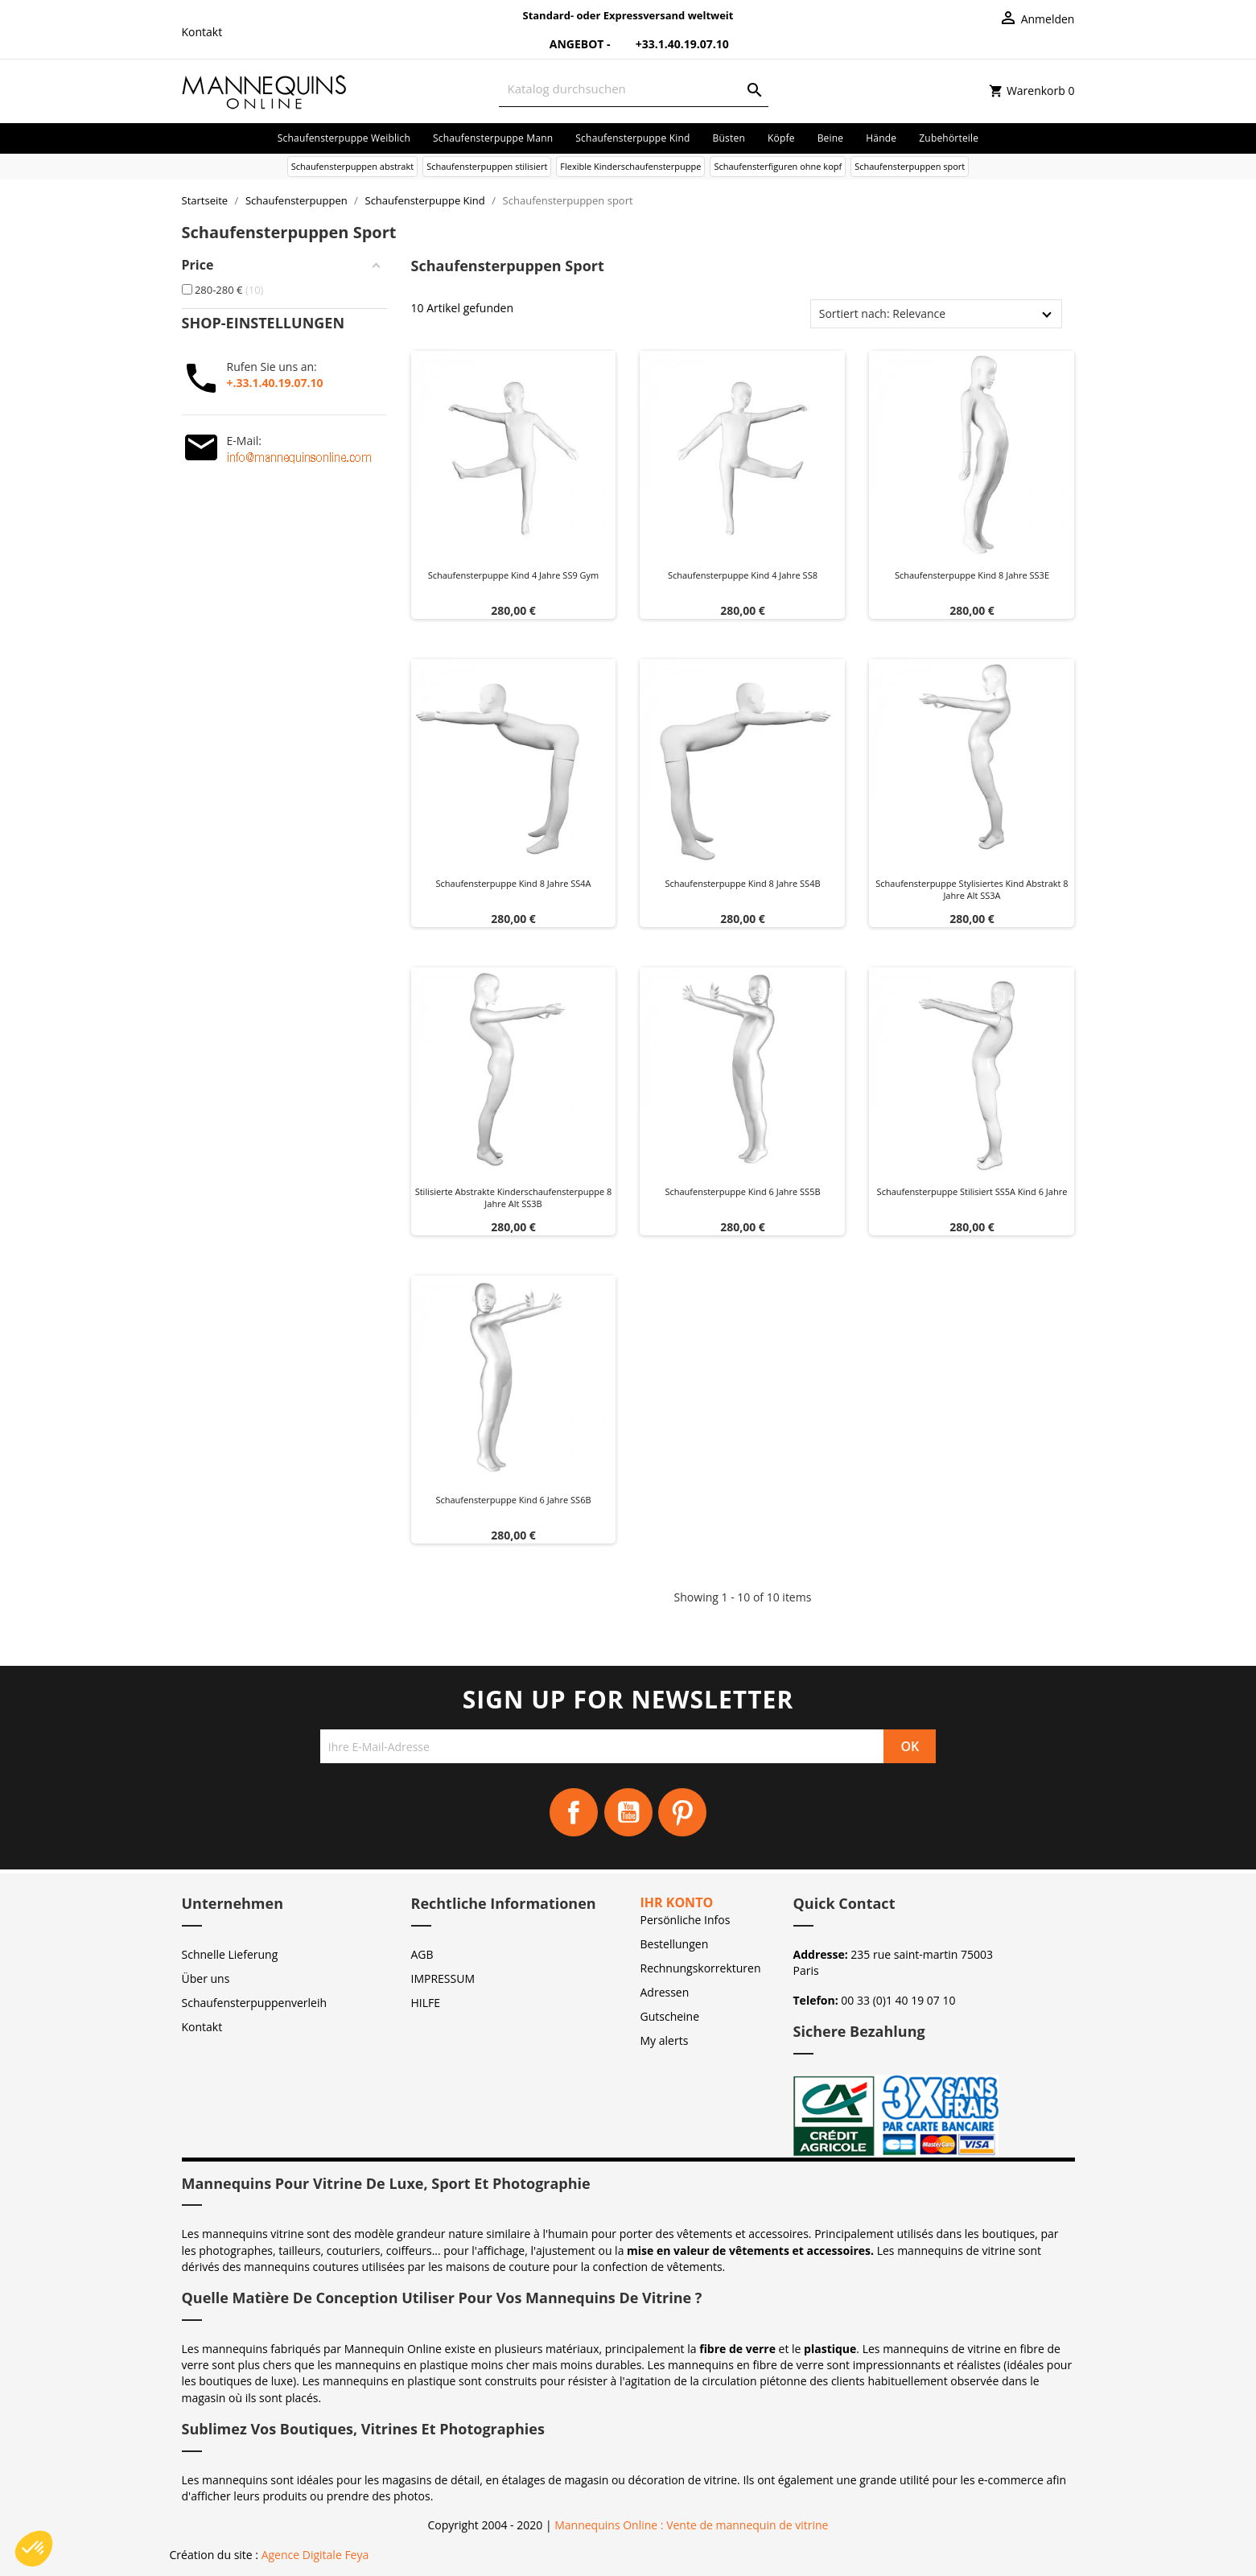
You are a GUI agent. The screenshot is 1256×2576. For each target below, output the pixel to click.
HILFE (426, 2002)
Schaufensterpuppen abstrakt (352, 166)
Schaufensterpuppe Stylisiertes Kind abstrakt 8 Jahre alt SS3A (971, 889)
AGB (422, 1954)
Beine (830, 138)
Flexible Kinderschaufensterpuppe (630, 166)
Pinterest (682, 1812)
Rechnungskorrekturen (700, 1968)
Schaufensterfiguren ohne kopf (778, 166)
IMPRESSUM (443, 1978)
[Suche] (633, 89)
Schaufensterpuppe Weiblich (344, 138)
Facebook (574, 1812)
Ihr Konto (677, 1902)
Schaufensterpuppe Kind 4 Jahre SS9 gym (513, 575)
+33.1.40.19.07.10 (671, 44)
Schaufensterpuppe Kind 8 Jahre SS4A (513, 883)
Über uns (206, 1978)
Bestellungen (674, 1944)
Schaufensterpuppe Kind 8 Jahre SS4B (742, 883)
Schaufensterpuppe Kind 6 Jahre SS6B (513, 1500)
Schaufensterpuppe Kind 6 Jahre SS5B (742, 1191)
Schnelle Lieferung (230, 1954)
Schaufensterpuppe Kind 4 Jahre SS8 (742, 575)
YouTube (628, 1812)
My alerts (664, 2040)
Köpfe (781, 138)
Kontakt (202, 31)
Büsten (729, 138)
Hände (881, 138)
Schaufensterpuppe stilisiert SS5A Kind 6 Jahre (972, 1191)
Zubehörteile (948, 138)
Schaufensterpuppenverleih (254, 2002)
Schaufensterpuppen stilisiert (486, 166)
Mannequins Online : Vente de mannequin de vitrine (691, 2525)
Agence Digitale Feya (315, 2554)
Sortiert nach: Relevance (882, 313)
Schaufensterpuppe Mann (493, 138)
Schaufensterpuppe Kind (632, 138)
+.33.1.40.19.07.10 (275, 382)
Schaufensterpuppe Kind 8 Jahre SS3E (972, 575)
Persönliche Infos (685, 1919)
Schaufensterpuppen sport (909, 166)
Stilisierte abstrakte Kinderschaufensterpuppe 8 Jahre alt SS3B (513, 1197)
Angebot (567, 44)
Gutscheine (670, 2016)
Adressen (665, 1992)
